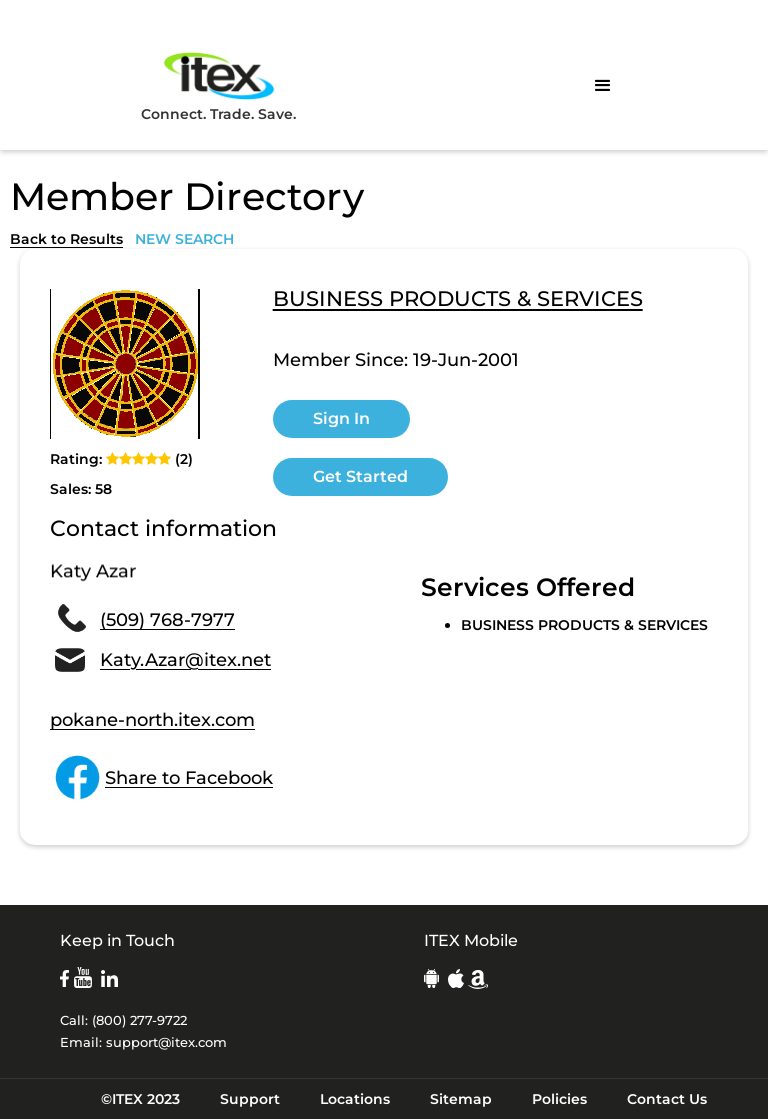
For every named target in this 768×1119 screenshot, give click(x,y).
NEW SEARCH (184, 239)
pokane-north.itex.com (152, 720)
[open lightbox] (125, 364)
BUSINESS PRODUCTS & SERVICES (458, 300)
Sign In (341, 418)
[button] (603, 86)
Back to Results (66, 239)
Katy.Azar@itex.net (185, 660)
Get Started (360, 476)
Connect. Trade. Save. (218, 85)
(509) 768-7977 (167, 620)
